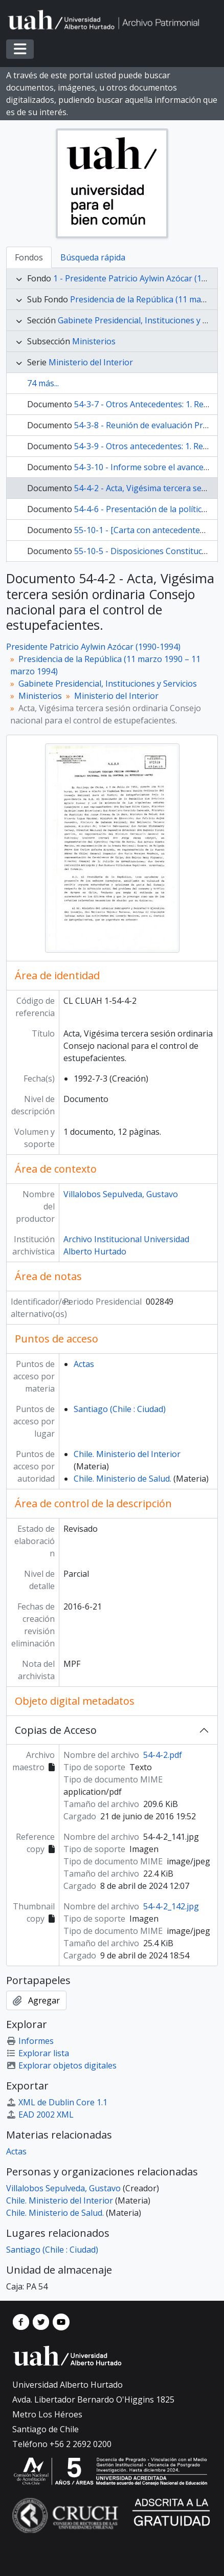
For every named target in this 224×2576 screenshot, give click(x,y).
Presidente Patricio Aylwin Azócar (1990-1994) (93, 646)
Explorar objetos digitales (61, 2065)
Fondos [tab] (29, 257)
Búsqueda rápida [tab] (92, 257)
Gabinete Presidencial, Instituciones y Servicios (107, 683)
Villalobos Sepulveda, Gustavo (120, 1194)
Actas (84, 1364)
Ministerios (94, 341)
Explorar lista (37, 2053)
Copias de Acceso (56, 1730)
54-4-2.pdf (162, 1754)
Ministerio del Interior (91, 362)
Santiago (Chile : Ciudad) (120, 1409)
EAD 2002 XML (40, 2114)
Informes (30, 2040)
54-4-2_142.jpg (171, 1906)
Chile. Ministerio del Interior (127, 1454)
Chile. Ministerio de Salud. (122, 1478)
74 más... (43, 383)
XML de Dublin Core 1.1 (56, 2102)
